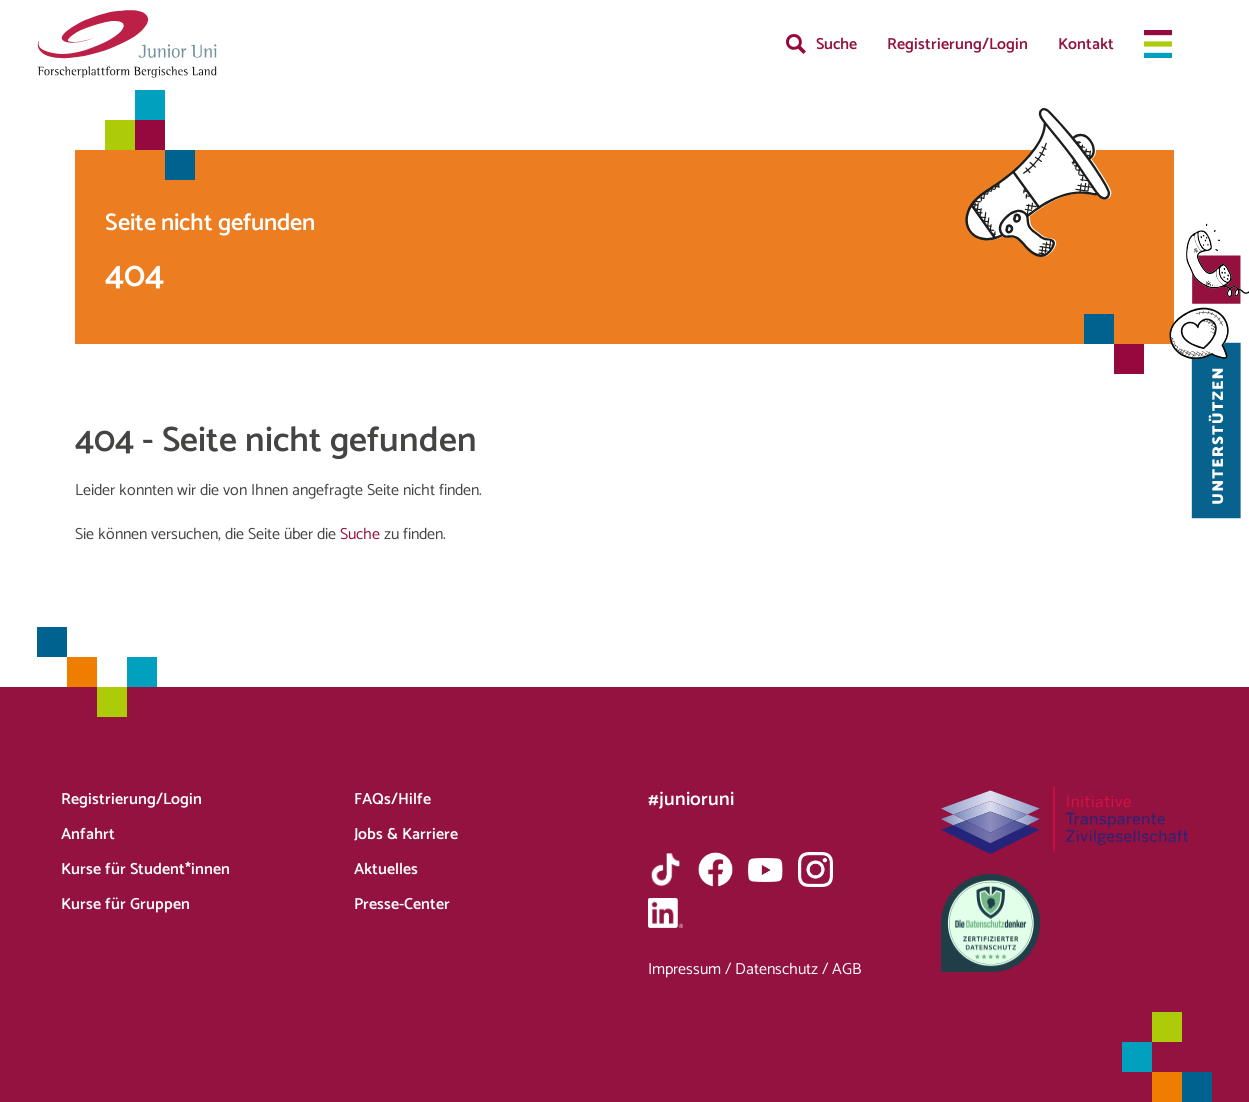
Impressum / (691, 969)
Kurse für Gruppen (125, 904)
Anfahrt (88, 834)
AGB (846, 969)
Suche (836, 44)
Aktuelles (386, 869)
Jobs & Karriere (406, 834)
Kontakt (1086, 44)
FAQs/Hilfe (392, 799)
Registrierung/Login (957, 44)
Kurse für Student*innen (145, 869)
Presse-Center (402, 904)
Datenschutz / (783, 969)
